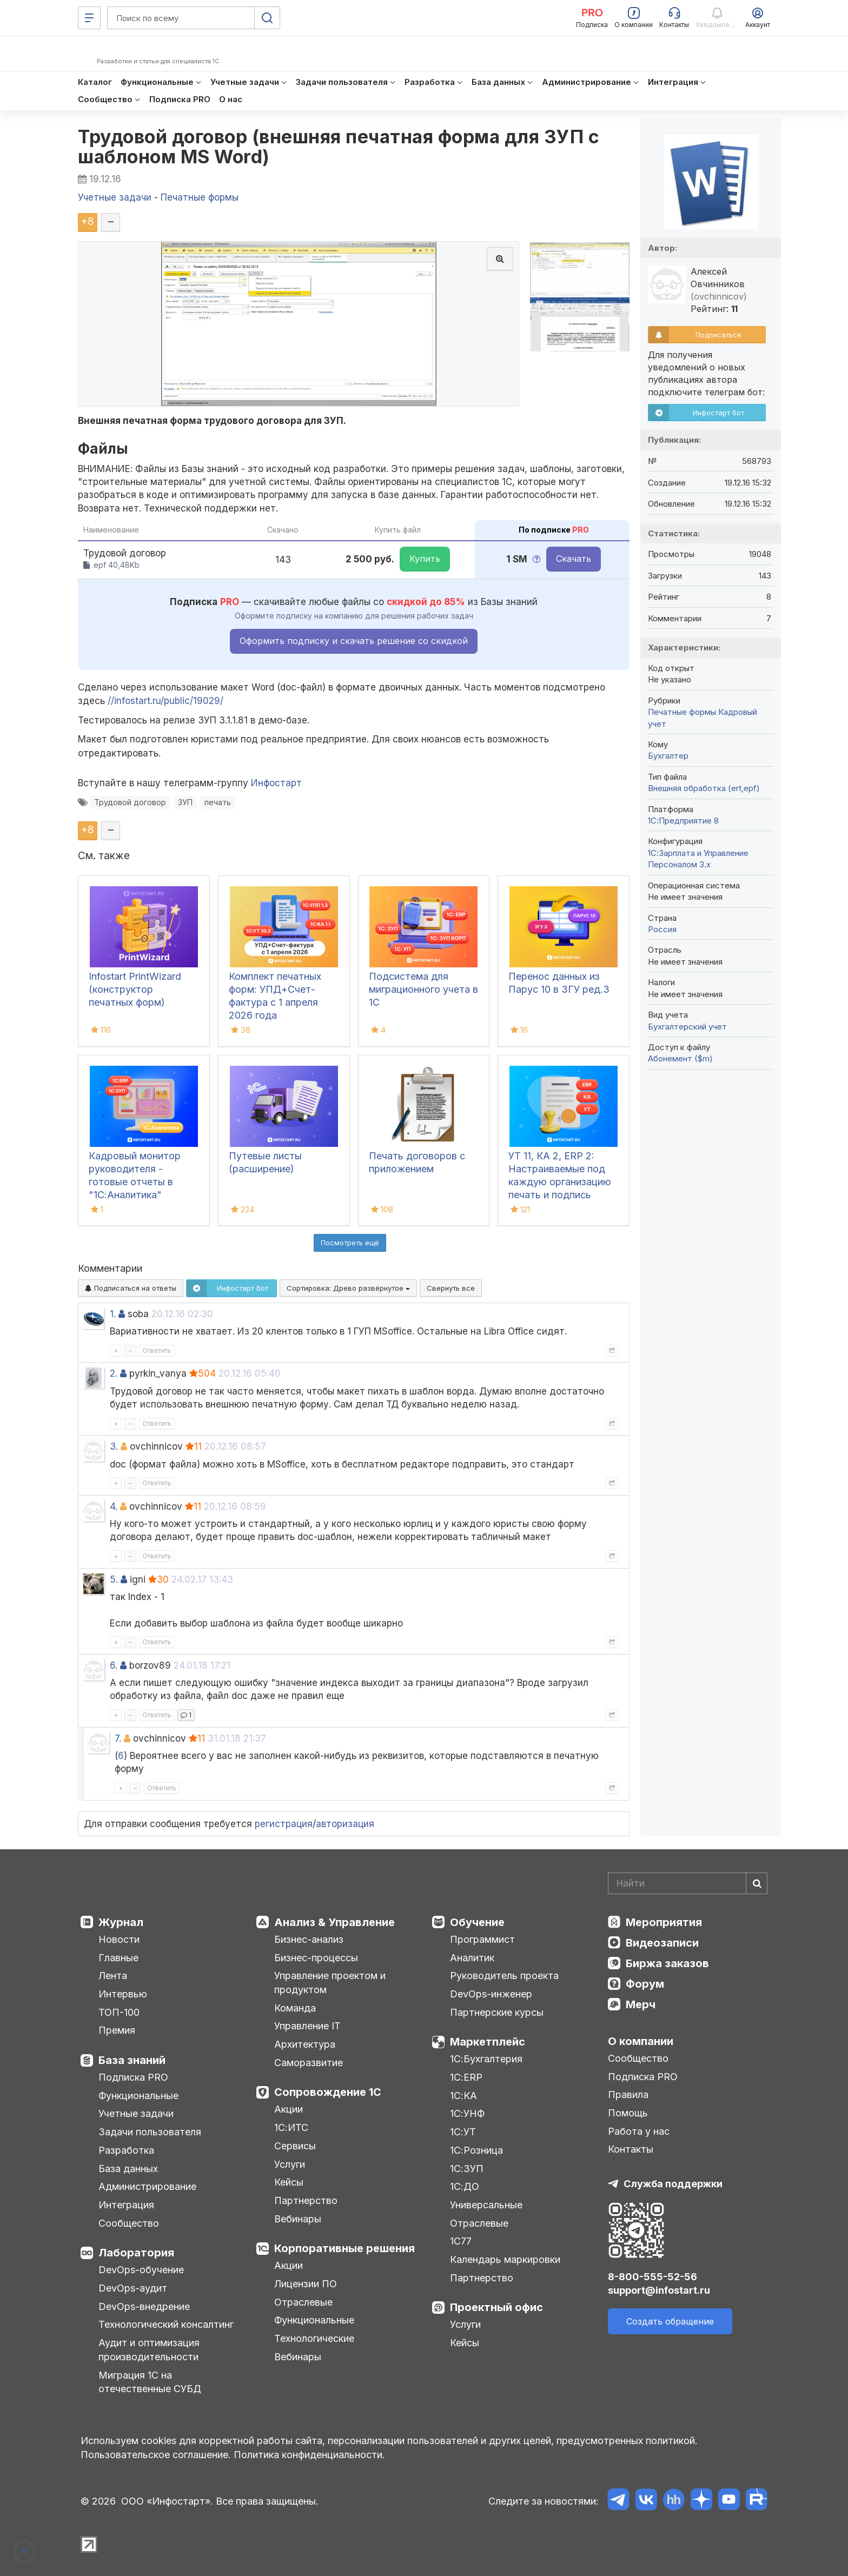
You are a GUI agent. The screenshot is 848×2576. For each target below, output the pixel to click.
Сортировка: (348, 1288)
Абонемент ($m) (680, 1058)
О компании (640, 2041)
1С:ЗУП (466, 2168)
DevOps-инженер (491, 1994)
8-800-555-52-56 (652, 2276)
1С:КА (463, 2095)
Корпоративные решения (344, 2248)
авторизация (345, 1823)
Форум (645, 1983)
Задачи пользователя (149, 2131)
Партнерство (305, 2200)
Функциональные (138, 2095)
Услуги (289, 2164)
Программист (482, 1939)
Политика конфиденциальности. (309, 2454)
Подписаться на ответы (130, 1288)
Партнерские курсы (497, 2012)
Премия (116, 2030)
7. (118, 1738)
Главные (118, 1957)
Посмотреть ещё (350, 1242)
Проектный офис (496, 2307)
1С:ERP (466, 2077)
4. (113, 1506)
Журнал (120, 1922)
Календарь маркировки (505, 2259)
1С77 (461, 2241)
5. (114, 1579)
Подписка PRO (133, 2077)
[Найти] (756, 1883)
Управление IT (307, 2025)
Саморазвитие (308, 2062)
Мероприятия (664, 1922)
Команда (295, 2008)
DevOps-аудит (132, 2288)
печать (217, 802)
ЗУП (185, 802)
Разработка (126, 2150)
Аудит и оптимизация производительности (149, 2349)
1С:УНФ (467, 2113)
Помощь (628, 2113)
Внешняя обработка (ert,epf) (704, 788)
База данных (128, 2168)
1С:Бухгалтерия (486, 2058)
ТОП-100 (119, 2012)
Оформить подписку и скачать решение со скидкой (354, 640)
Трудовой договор (130, 802)
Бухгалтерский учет (687, 1026)
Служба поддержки (673, 2183)
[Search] (687, 1883)
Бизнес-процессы (316, 1957)
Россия (662, 929)
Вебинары (297, 2219)
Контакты (630, 2149)
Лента (112, 1975)
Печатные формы (682, 712)
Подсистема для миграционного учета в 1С (423, 989)
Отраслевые (303, 2302)
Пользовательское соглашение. (156, 2454)
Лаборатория (136, 2252)
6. (113, 1665)
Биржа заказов (667, 1963)
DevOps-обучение (141, 2269)
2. (113, 1373)
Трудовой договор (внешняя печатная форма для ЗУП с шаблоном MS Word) (338, 146)
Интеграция (126, 2204)
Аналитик (472, 1957)
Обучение (477, 1922)
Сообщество (128, 2223)
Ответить (156, 1350)
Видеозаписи (662, 1942)
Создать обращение (670, 2321)
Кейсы (288, 2182)
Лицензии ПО (305, 2283)
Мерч (640, 2004)
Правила (628, 2094)
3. (114, 1446)
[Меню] (89, 17)
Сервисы (295, 2146)
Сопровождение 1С (327, 2092)
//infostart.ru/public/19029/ (165, 700)
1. (113, 1314)
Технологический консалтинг (166, 2324)
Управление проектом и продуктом (330, 1982)
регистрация (284, 1823)
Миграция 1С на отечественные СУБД (149, 2382)
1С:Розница (476, 2150)
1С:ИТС (291, 2127)
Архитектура (304, 2044)
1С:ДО (464, 2186)
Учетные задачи (136, 2113)
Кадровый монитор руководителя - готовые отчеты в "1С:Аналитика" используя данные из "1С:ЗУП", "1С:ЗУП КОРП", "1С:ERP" (138, 1194)
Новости (119, 1939)
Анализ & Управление (334, 1922)
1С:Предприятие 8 (683, 820)
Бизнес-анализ (308, 1939)
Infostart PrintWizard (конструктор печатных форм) (135, 989)
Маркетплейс (487, 2041)
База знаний (131, 2060)
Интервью (122, 1994)
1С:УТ (463, 2131)
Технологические (314, 2338)
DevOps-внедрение (144, 2306)
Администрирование (147, 2186)
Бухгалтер (668, 756)
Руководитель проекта (504, 1975)
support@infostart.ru (659, 2290)
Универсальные (486, 2204)
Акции (288, 2109)
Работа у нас (639, 2131)
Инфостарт (276, 783)
